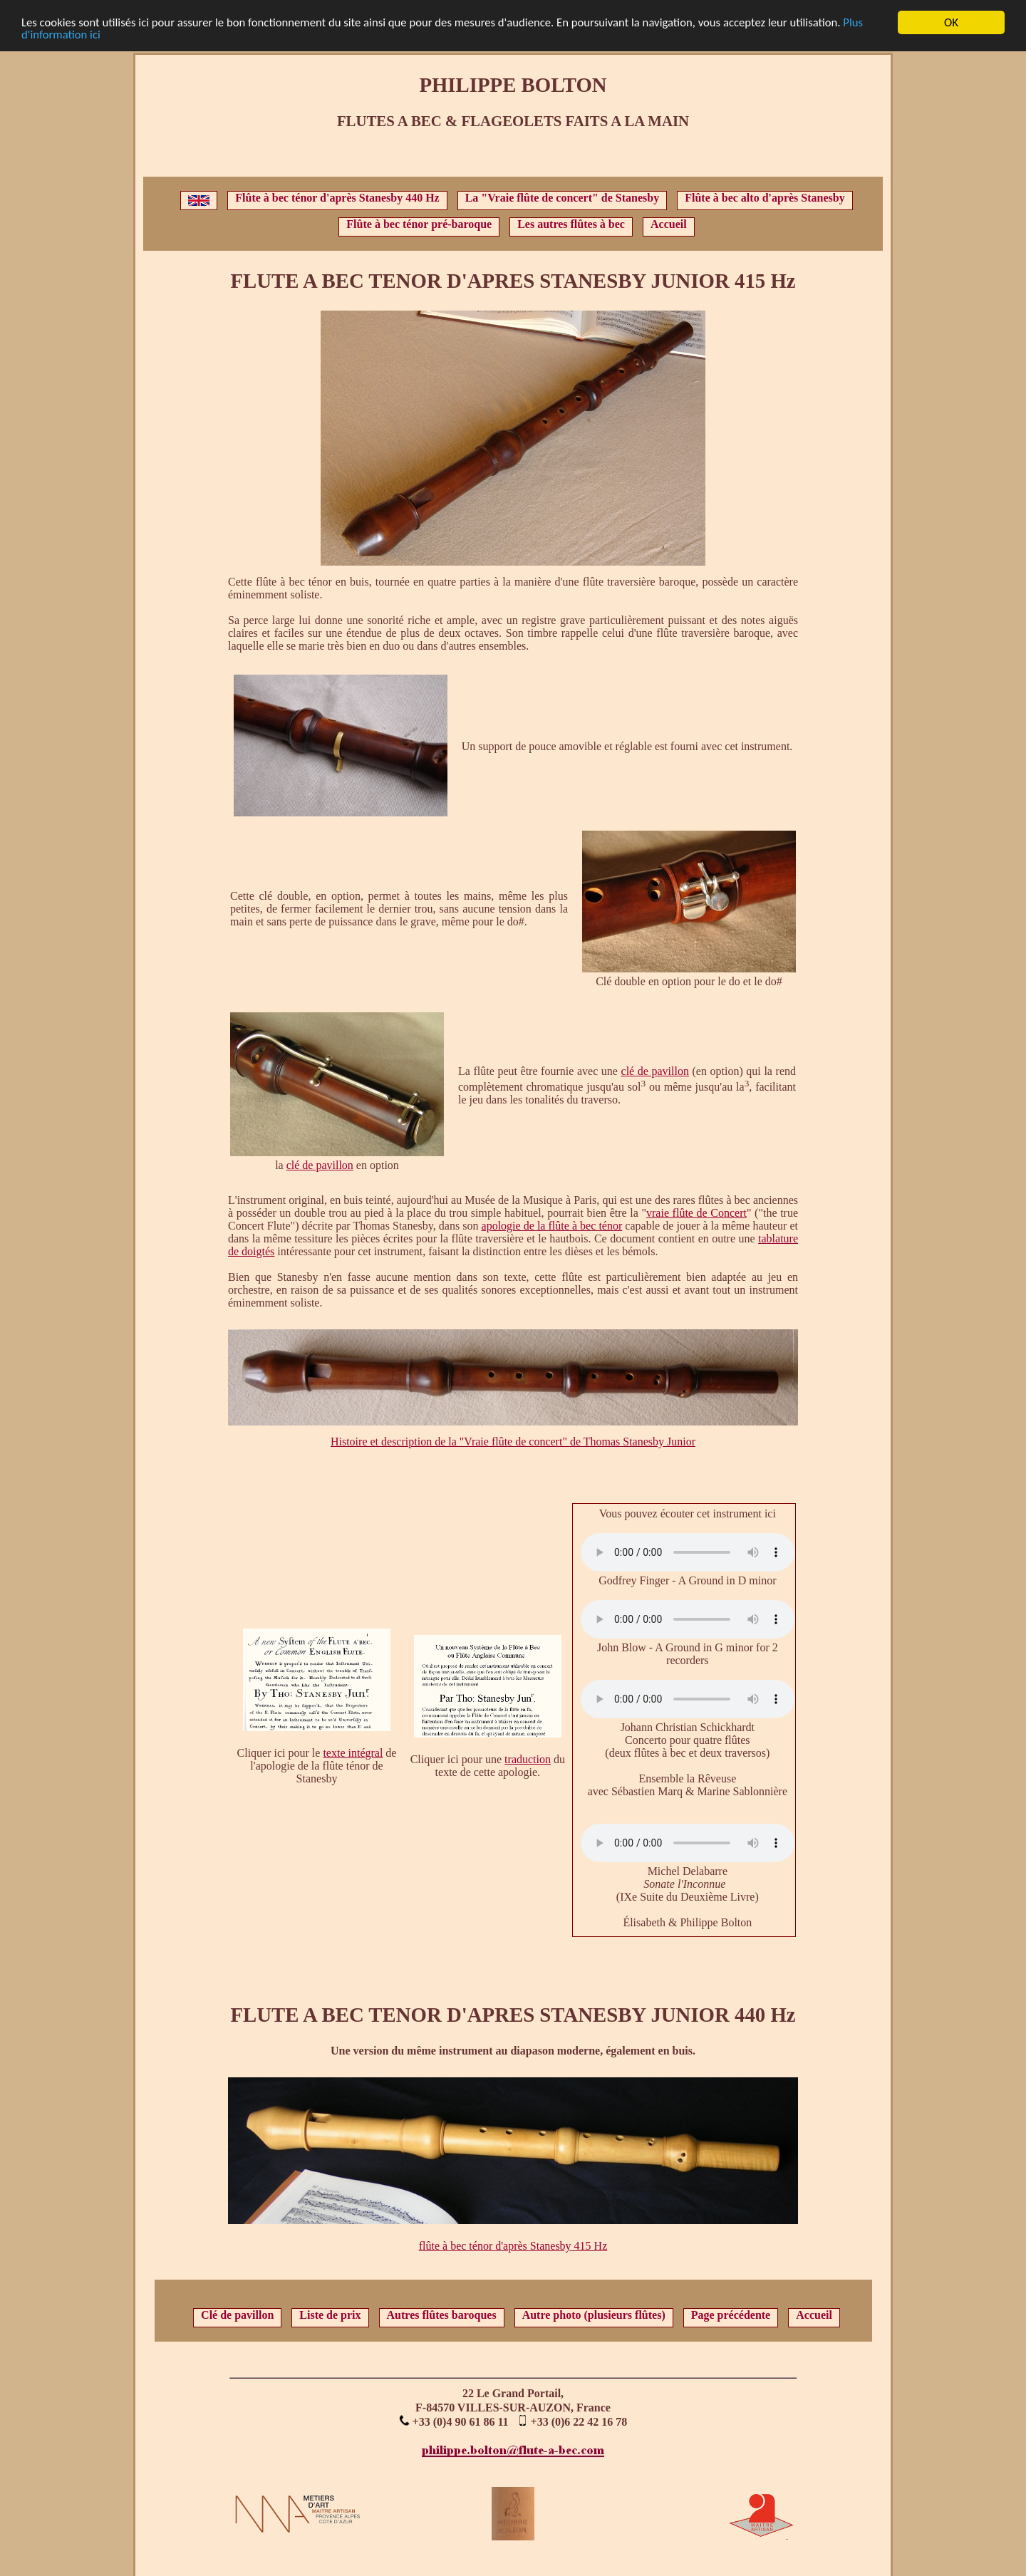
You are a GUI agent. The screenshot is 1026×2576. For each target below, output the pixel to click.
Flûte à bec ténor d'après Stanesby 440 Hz (337, 198)
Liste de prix (330, 2315)
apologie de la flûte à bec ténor (552, 1226)
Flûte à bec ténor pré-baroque (419, 224)
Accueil (669, 224)
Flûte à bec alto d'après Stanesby (764, 198)
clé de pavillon (319, 1165)
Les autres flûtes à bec (571, 224)
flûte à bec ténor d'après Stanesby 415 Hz (513, 2246)
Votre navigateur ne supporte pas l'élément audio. (687, 1552)
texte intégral (353, 1753)
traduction (527, 1759)
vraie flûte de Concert (696, 1213)
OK (951, 22)
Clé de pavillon (237, 2315)
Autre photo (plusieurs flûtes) (593, 2315)
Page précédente (731, 2315)
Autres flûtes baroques (442, 2315)
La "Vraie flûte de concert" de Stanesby (562, 198)
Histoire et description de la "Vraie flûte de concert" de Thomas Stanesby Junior (513, 1441)
